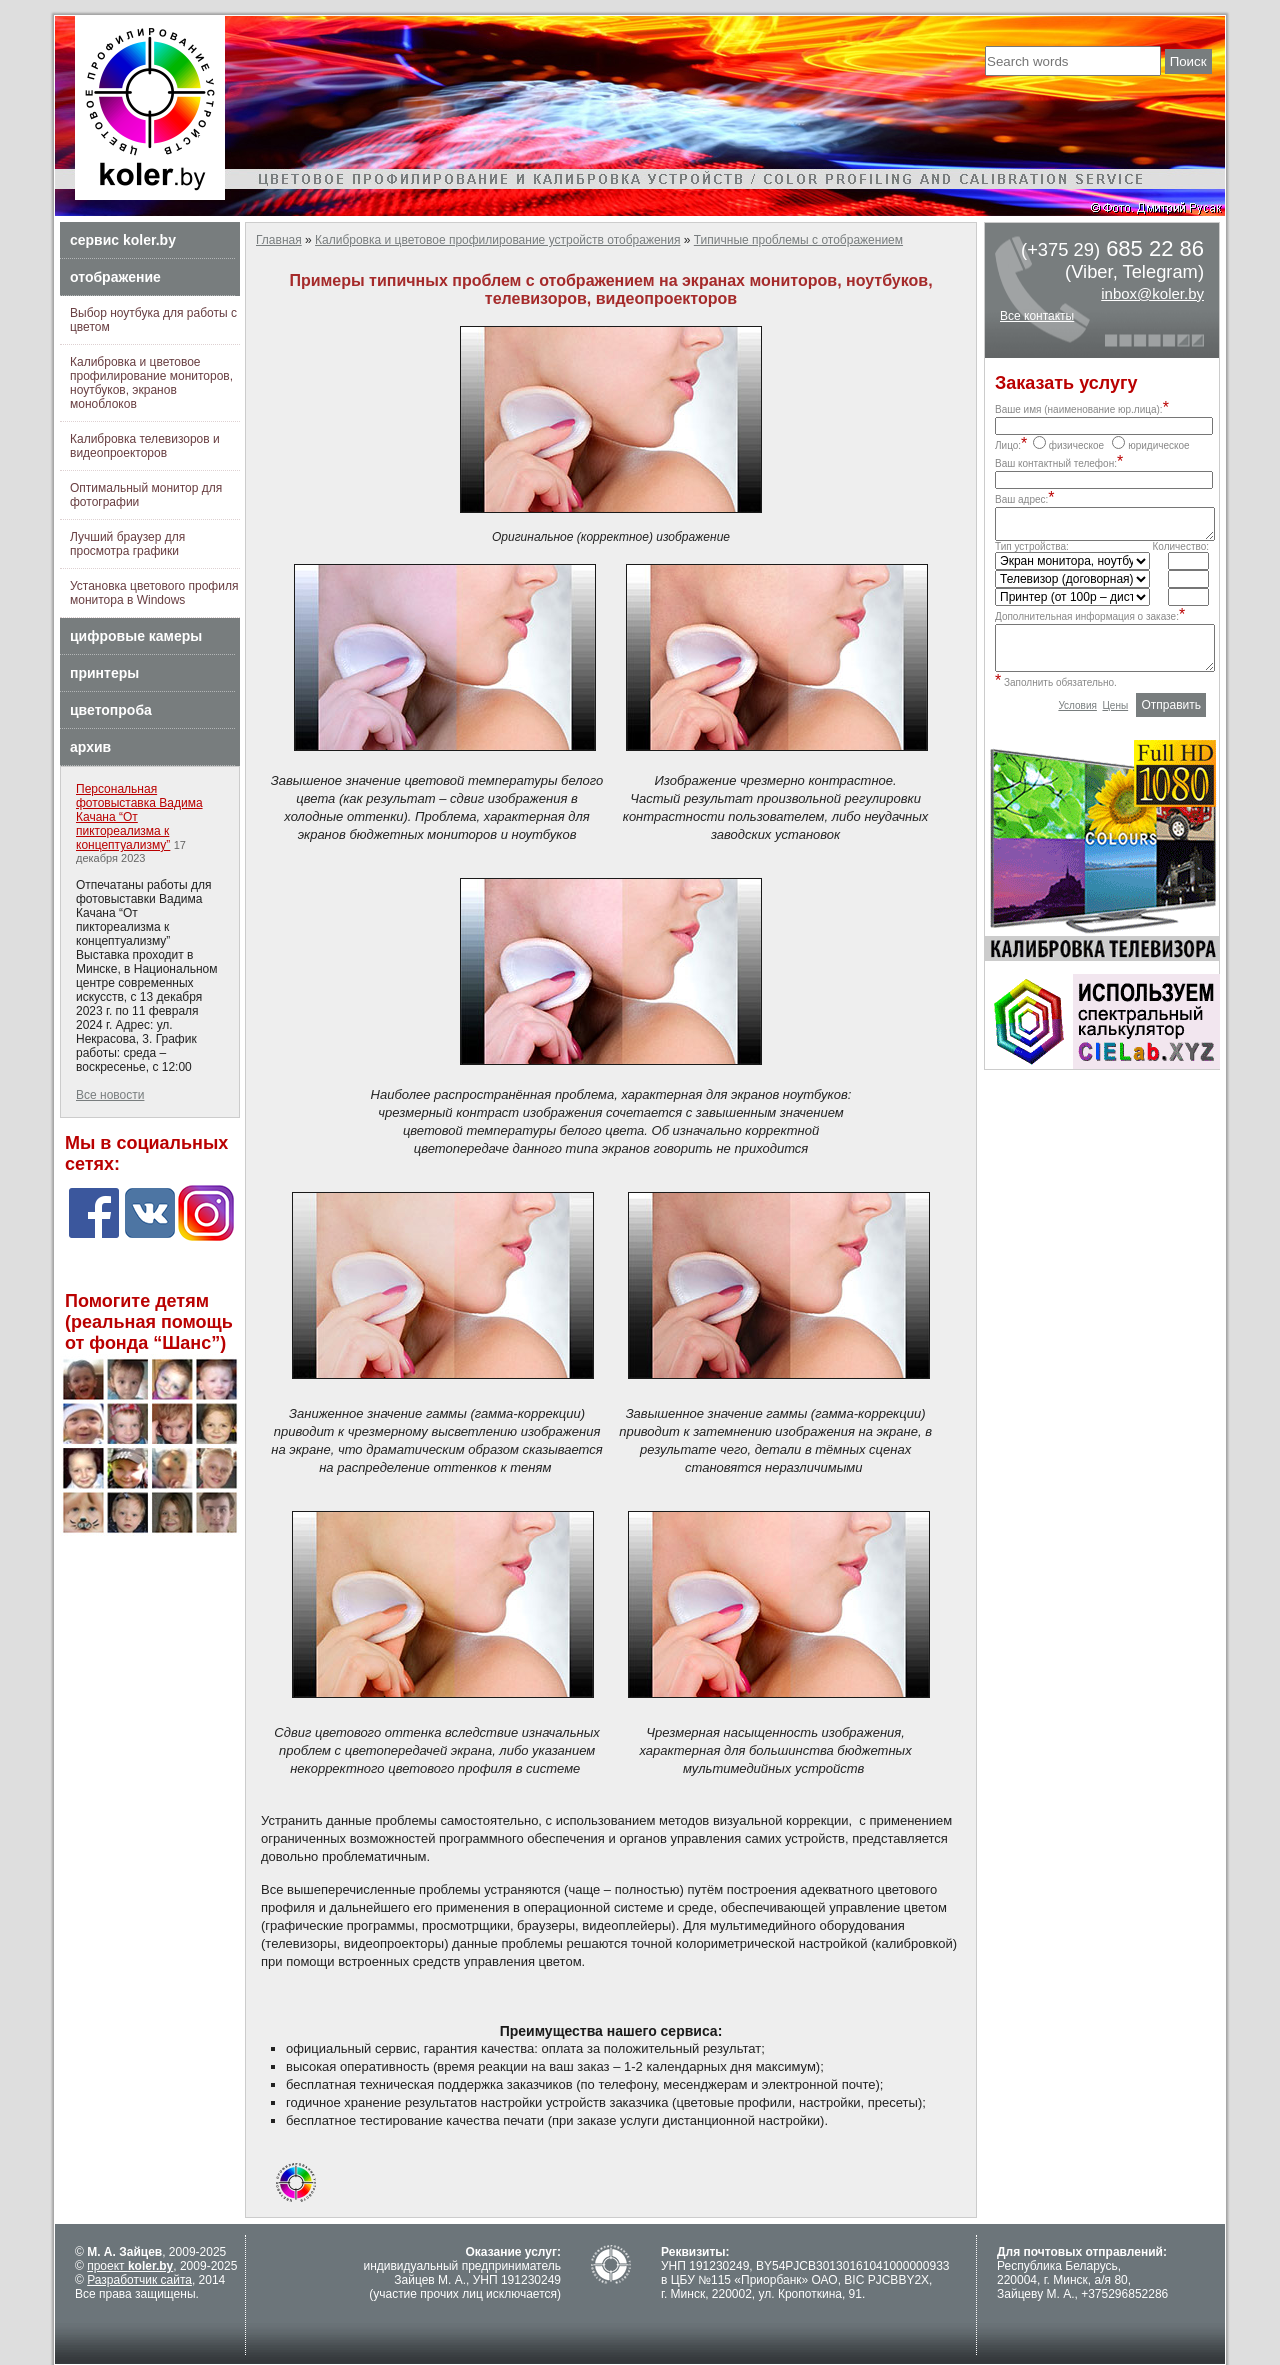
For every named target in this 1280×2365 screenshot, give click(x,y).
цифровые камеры (136, 636)
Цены (1115, 720)
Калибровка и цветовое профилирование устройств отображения (497, 240)
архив (90, 747)
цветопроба (111, 710)
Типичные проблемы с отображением (798, 240)
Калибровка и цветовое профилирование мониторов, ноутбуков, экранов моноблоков (151, 383)
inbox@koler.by (1152, 293)
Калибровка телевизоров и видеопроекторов (145, 446)
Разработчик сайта (139, 2280)
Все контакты (1037, 316)
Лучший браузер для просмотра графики (127, 544)
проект (130, 2266)
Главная (279, 240)
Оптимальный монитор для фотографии (146, 495)
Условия (1077, 720)
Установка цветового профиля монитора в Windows (154, 593)
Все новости (110, 1095)
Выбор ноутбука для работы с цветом (153, 320)
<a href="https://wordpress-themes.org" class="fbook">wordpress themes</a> (150, 1253)
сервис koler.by (123, 240)
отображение (115, 277)
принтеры (104, 673)
